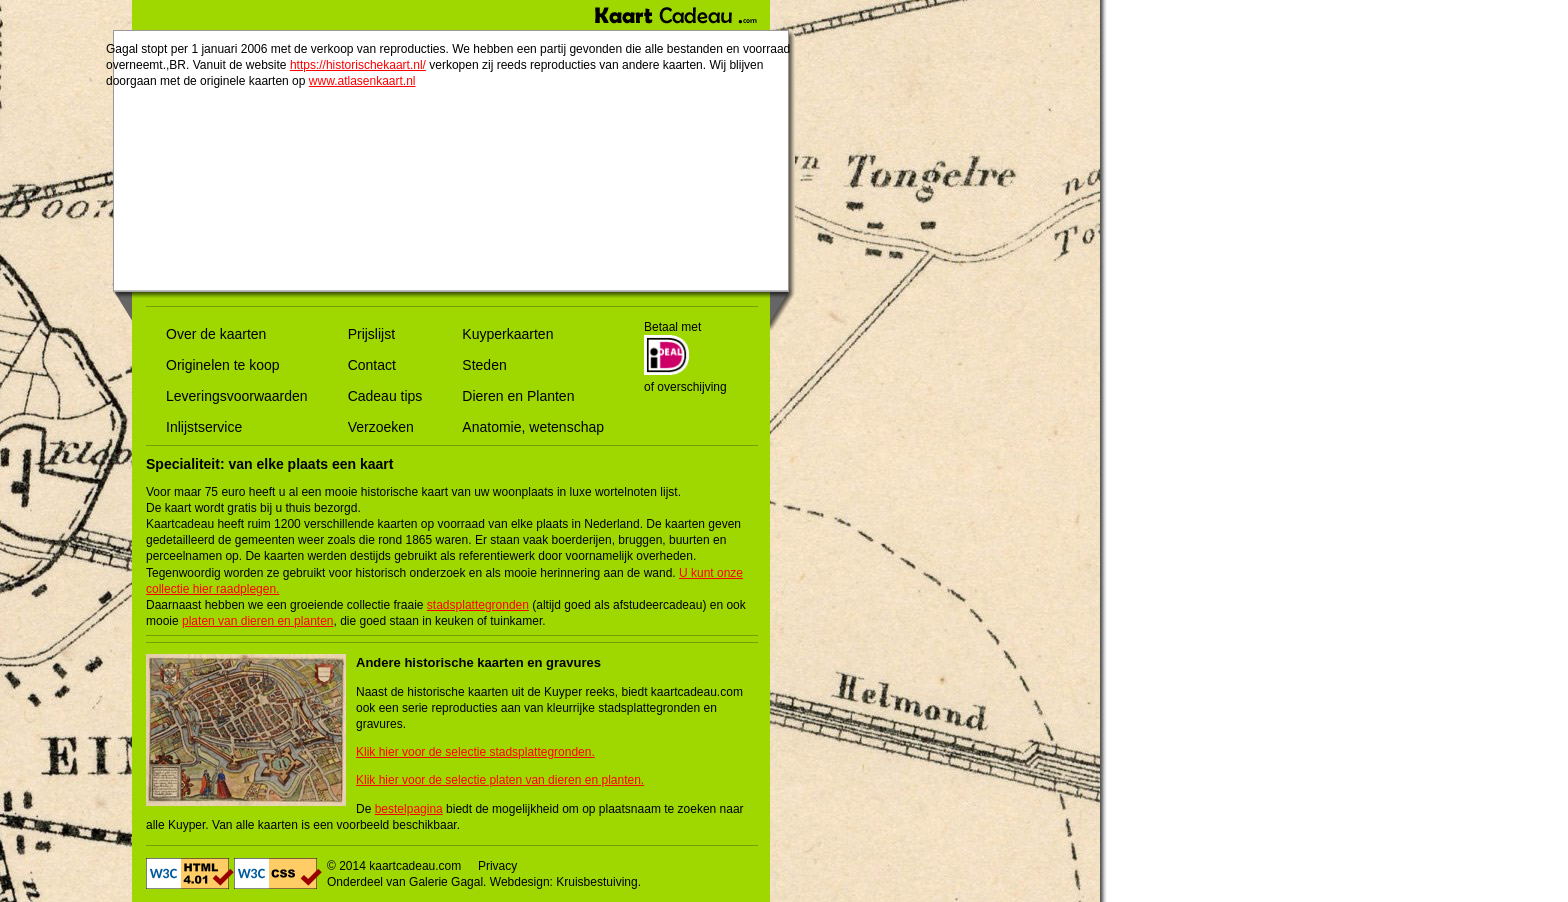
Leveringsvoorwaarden (237, 396)
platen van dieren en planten (257, 621)
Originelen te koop (223, 365)
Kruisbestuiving (596, 882)
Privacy (497, 866)
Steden (484, 365)
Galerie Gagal (446, 882)
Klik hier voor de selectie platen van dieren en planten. (500, 780)
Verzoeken (381, 427)
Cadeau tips (385, 396)
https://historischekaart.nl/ (358, 65)
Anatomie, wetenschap (533, 427)
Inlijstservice (204, 427)
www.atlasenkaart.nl (362, 81)
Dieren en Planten (518, 396)
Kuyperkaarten (507, 334)
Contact (372, 365)
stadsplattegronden (478, 605)
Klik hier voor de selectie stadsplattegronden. (475, 752)
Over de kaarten (216, 334)
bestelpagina (409, 809)
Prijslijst (371, 334)
